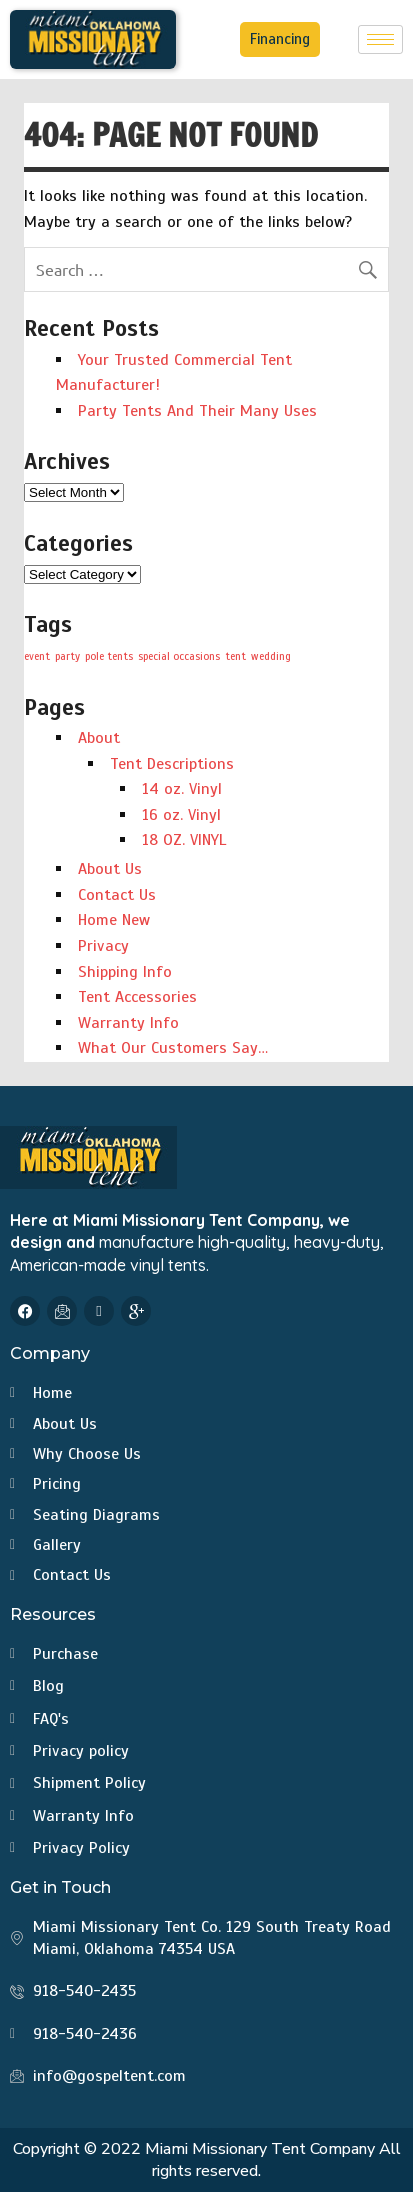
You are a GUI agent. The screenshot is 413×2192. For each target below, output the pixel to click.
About (99, 738)
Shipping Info (125, 972)
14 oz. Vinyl (182, 789)
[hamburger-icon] (380, 39)
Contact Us (117, 895)
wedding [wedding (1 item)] (271, 656)
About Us (110, 869)
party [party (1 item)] (67, 656)
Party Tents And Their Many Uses (197, 411)
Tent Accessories (137, 997)
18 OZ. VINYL (184, 840)
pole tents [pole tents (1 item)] (109, 656)
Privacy (103, 946)
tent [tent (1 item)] (235, 656)
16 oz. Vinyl (181, 815)
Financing (280, 39)
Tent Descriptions (172, 764)
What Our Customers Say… (173, 1048)
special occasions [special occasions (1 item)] (179, 656)
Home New (114, 920)
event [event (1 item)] (37, 656)
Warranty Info (128, 1023)
